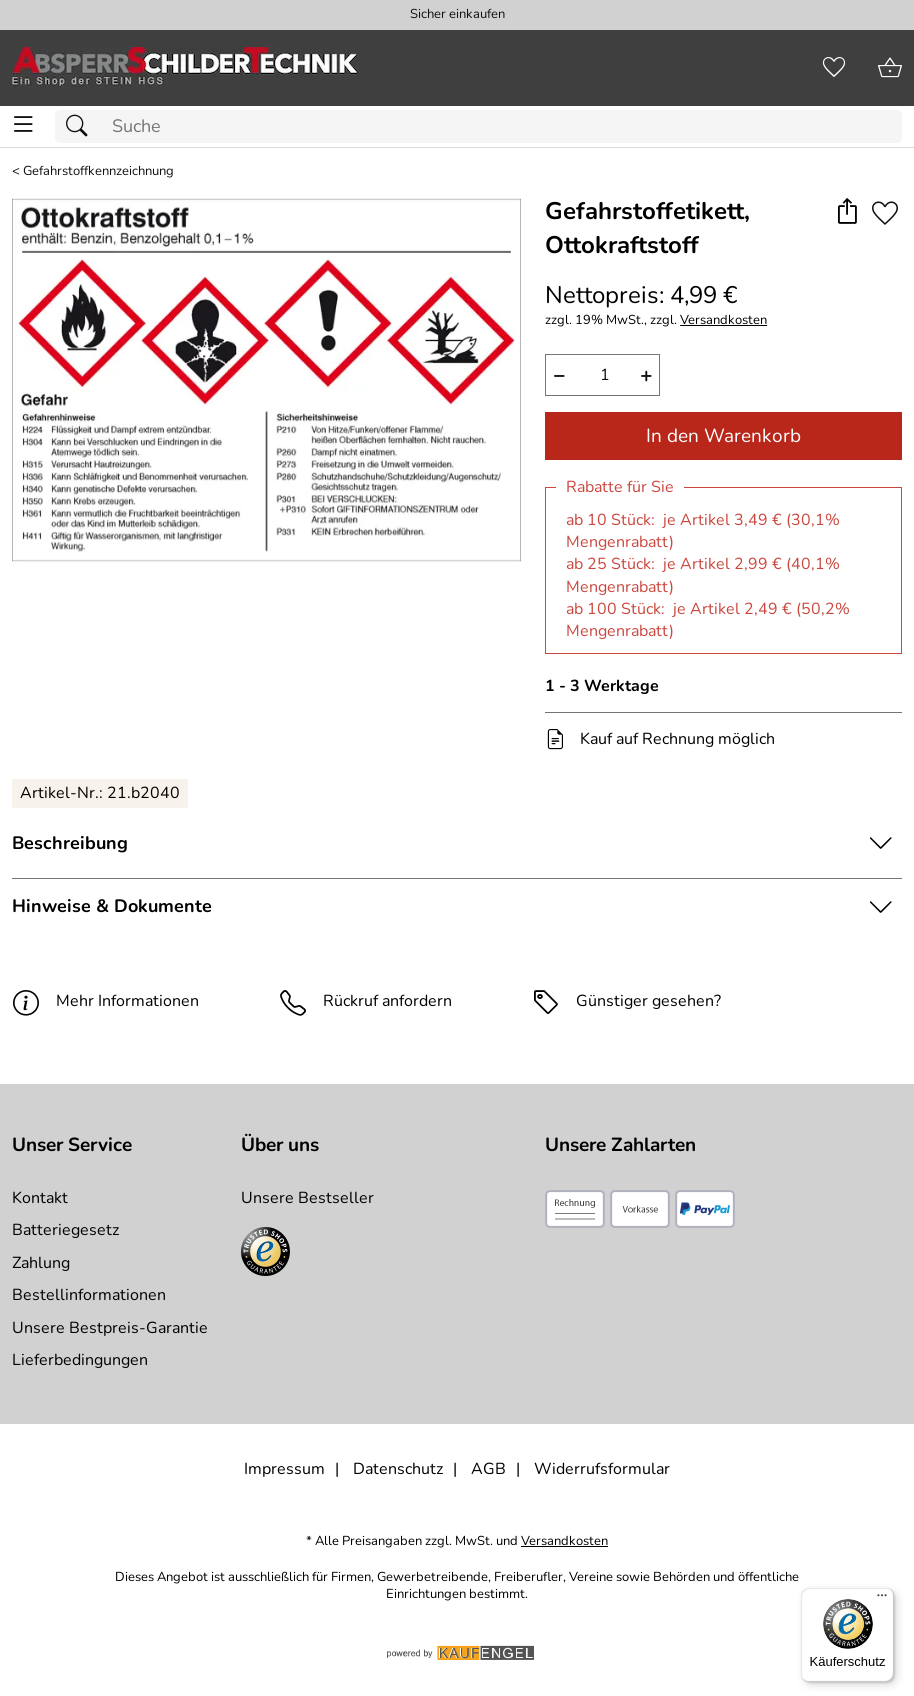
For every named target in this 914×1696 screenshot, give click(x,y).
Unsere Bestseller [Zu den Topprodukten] (307, 1198)
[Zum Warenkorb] (890, 68)
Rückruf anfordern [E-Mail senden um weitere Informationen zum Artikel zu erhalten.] (387, 1001)
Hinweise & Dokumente (112, 906)
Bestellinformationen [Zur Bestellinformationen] (89, 1295)
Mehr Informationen (105, 1000)
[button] (846, 212)
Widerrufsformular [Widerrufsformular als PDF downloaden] (602, 1469)
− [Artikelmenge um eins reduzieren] (559, 375)
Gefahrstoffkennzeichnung (98, 171)
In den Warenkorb (723, 436)
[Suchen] (82, 126)
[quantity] (602, 375)
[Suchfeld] (478, 126)
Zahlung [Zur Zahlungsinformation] (41, 1263)
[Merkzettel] (834, 68)
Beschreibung (70, 843)
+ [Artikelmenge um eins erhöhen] (646, 375)
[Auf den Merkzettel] (885, 212)
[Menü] (882, 1600)
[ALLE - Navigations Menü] (23, 124)
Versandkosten (723, 320)
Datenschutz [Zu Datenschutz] (398, 1469)
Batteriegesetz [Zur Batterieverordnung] (65, 1230)
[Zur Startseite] (185, 68)
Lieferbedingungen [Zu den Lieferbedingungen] (80, 1360)
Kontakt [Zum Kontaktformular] (40, 1198)
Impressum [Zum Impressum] (284, 1469)
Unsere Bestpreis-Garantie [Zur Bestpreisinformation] (110, 1328)
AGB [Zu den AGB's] (488, 1469)
